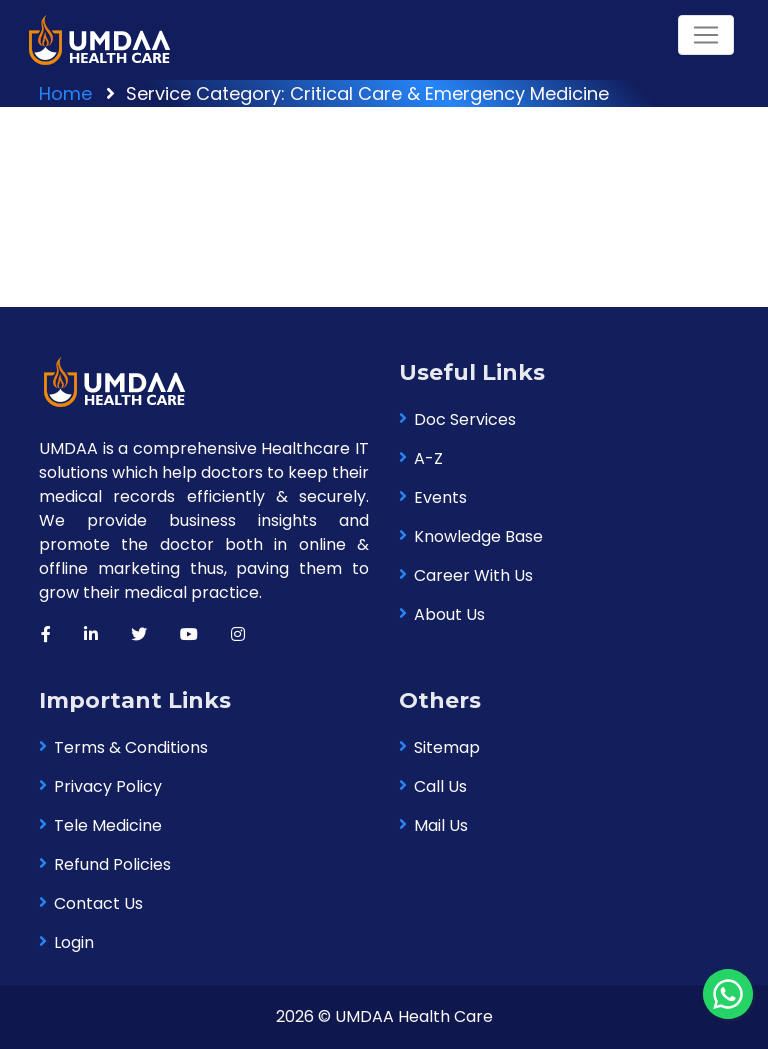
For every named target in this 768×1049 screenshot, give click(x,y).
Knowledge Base (478, 536)
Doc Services (465, 419)
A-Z (428, 458)
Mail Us (441, 825)
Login (74, 942)
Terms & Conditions (131, 747)
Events (440, 497)
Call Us (440, 786)
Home (65, 93)
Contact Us (98, 903)
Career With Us (473, 575)
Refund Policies (112, 864)
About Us (449, 614)
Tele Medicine (108, 825)
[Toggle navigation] (706, 35)
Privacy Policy (108, 786)
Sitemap (447, 747)
